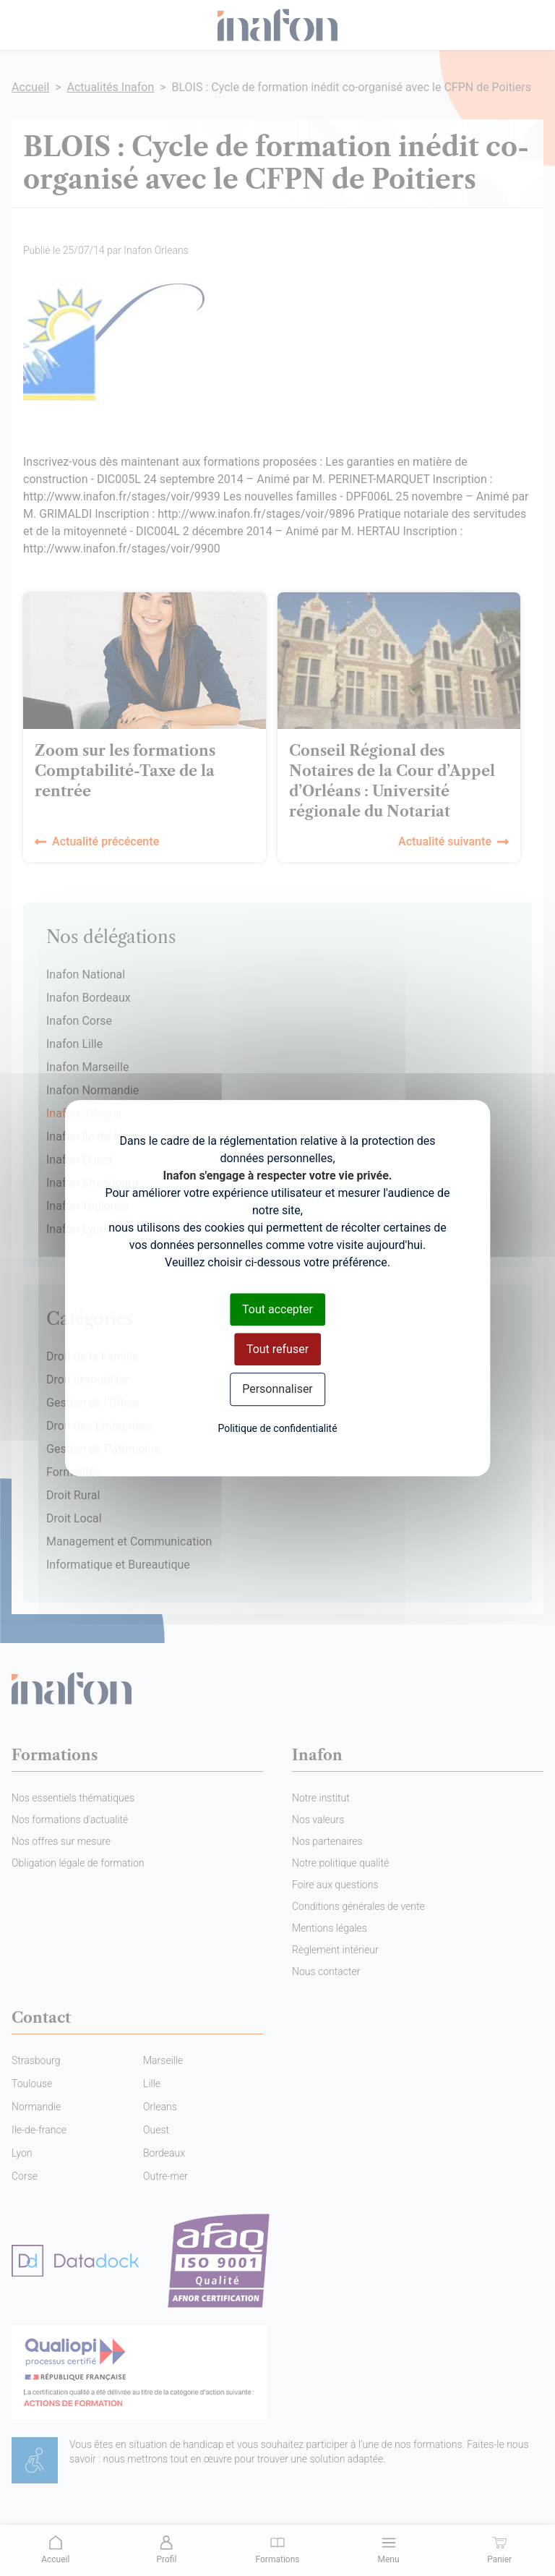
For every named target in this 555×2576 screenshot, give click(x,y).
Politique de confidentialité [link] (277, 1428)
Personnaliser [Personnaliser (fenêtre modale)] (277, 1389)
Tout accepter (277, 1309)
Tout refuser (277, 1349)
